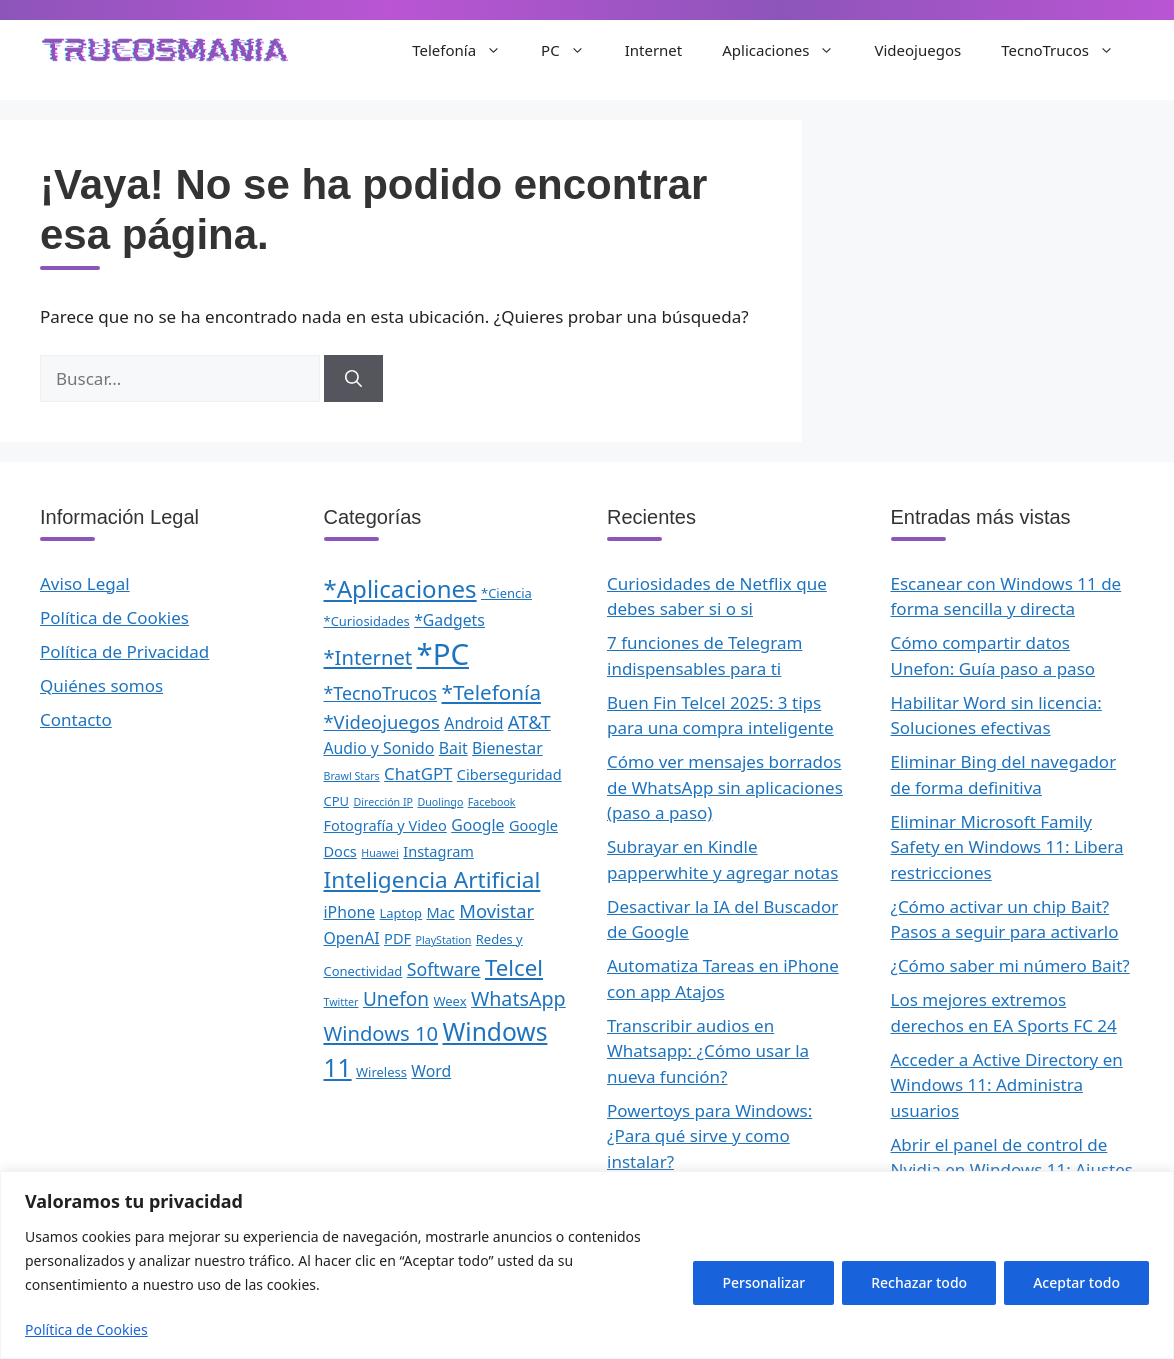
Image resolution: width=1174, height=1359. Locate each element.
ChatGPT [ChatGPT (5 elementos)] (418, 773)
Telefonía (466, 50)
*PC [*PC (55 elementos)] (443, 654)
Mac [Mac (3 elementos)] (441, 912)
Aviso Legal (85, 583)
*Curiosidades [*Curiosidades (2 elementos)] (367, 621)
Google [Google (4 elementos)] (477, 825)
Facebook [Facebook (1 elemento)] (492, 802)
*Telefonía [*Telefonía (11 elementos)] (492, 692)
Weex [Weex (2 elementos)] (449, 1001)
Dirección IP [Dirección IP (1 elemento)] (383, 802)
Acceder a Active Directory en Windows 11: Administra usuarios (1007, 1085)
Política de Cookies (86, 1329)
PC (573, 50)
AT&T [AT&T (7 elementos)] (529, 721)
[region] (587, 1265)
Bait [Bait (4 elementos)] (453, 748)
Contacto (76, 719)
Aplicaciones (788, 50)
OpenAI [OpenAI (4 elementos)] (352, 938)
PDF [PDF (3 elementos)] (397, 938)
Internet (654, 50)
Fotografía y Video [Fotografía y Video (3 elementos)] (385, 825)
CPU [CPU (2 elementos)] (337, 801)
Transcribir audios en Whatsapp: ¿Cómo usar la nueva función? (708, 1051)
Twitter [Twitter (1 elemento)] (341, 1002)
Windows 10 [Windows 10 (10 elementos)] (381, 1033)
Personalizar (763, 1282)
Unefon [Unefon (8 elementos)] (396, 999)
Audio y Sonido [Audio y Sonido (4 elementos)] (379, 748)
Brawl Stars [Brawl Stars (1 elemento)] (352, 776)
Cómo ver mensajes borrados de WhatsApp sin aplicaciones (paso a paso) (725, 787)
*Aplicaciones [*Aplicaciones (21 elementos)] (400, 588)
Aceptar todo (1076, 1282)
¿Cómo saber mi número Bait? (1010, 965)
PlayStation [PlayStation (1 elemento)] (443, 940)
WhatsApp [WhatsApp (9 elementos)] (518, 998)
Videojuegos (917, 50)
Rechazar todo (919, 1282)
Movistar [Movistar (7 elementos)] (496, 910)
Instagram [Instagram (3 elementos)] (438, 851)
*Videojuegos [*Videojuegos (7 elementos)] (382, 721)
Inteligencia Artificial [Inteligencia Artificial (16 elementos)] (432, 879)
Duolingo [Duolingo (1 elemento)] (440, 802)
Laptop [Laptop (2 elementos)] (401, 913)
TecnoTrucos (1067, 50)
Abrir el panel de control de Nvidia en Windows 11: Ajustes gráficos (1012, 1170)
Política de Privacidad (124, 651)
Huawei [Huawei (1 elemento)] (380, 853)
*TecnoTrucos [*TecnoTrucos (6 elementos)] (381, 693)
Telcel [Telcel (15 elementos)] (514, 967)
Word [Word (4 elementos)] (431, 1071)
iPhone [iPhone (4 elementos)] (350, 912)
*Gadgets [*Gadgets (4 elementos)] (449, 620)
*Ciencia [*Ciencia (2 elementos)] (506, 593)
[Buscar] (353, 379)
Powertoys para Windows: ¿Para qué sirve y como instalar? (709, 1136)
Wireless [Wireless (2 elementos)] (381, 1072)
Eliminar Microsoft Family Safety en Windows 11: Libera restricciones (1007, 847)
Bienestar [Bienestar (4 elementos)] (507, 748)
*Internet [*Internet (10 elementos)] (368, 657)
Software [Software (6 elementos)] (444, 969)
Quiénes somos (101, 685)
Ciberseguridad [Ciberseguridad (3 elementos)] (509, 774)
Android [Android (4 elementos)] (473, 723)
